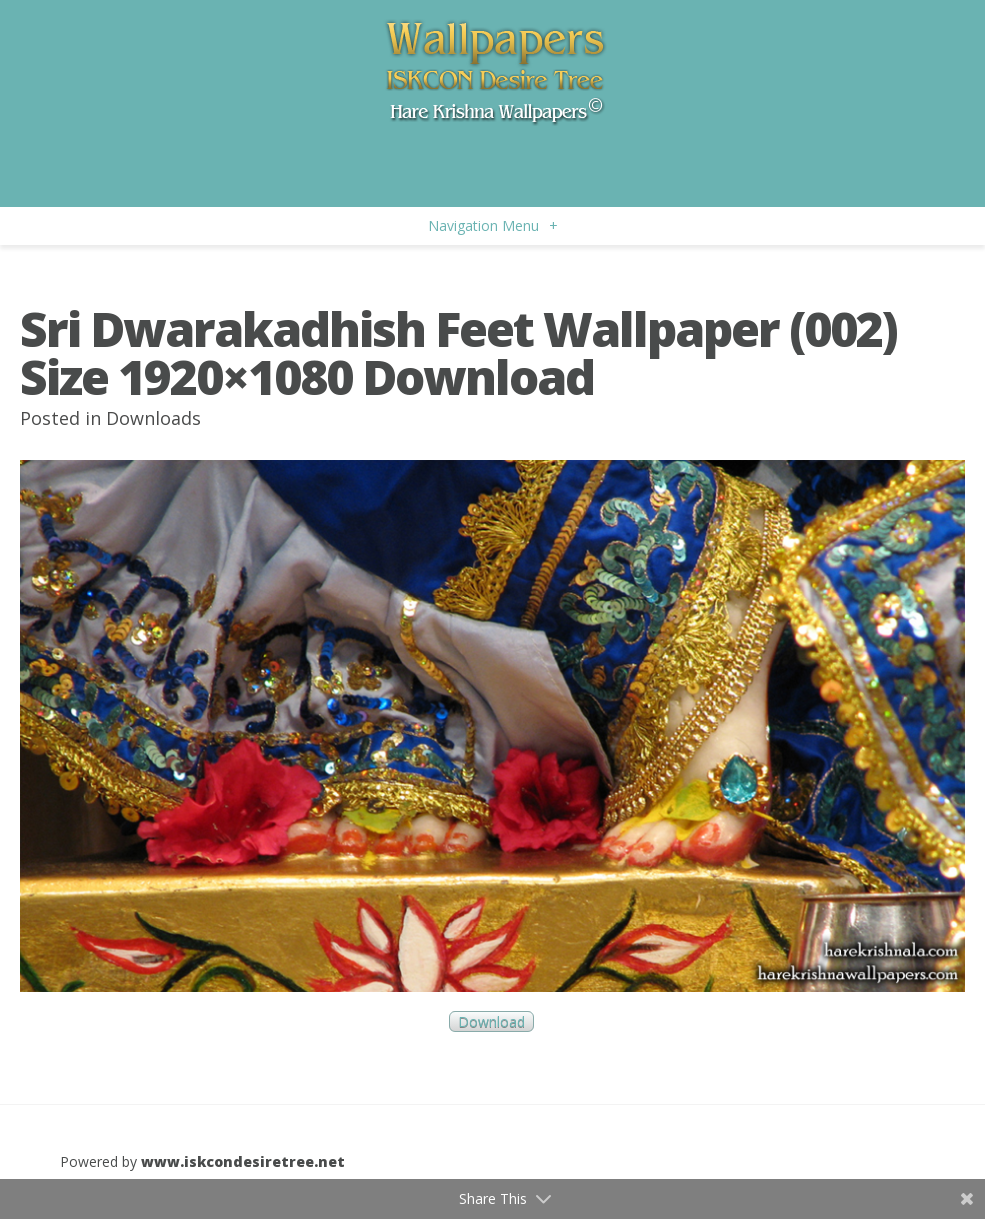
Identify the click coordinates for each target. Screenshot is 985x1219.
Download (491, 1021)
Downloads (153, 418)
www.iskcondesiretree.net (243, 1161)
